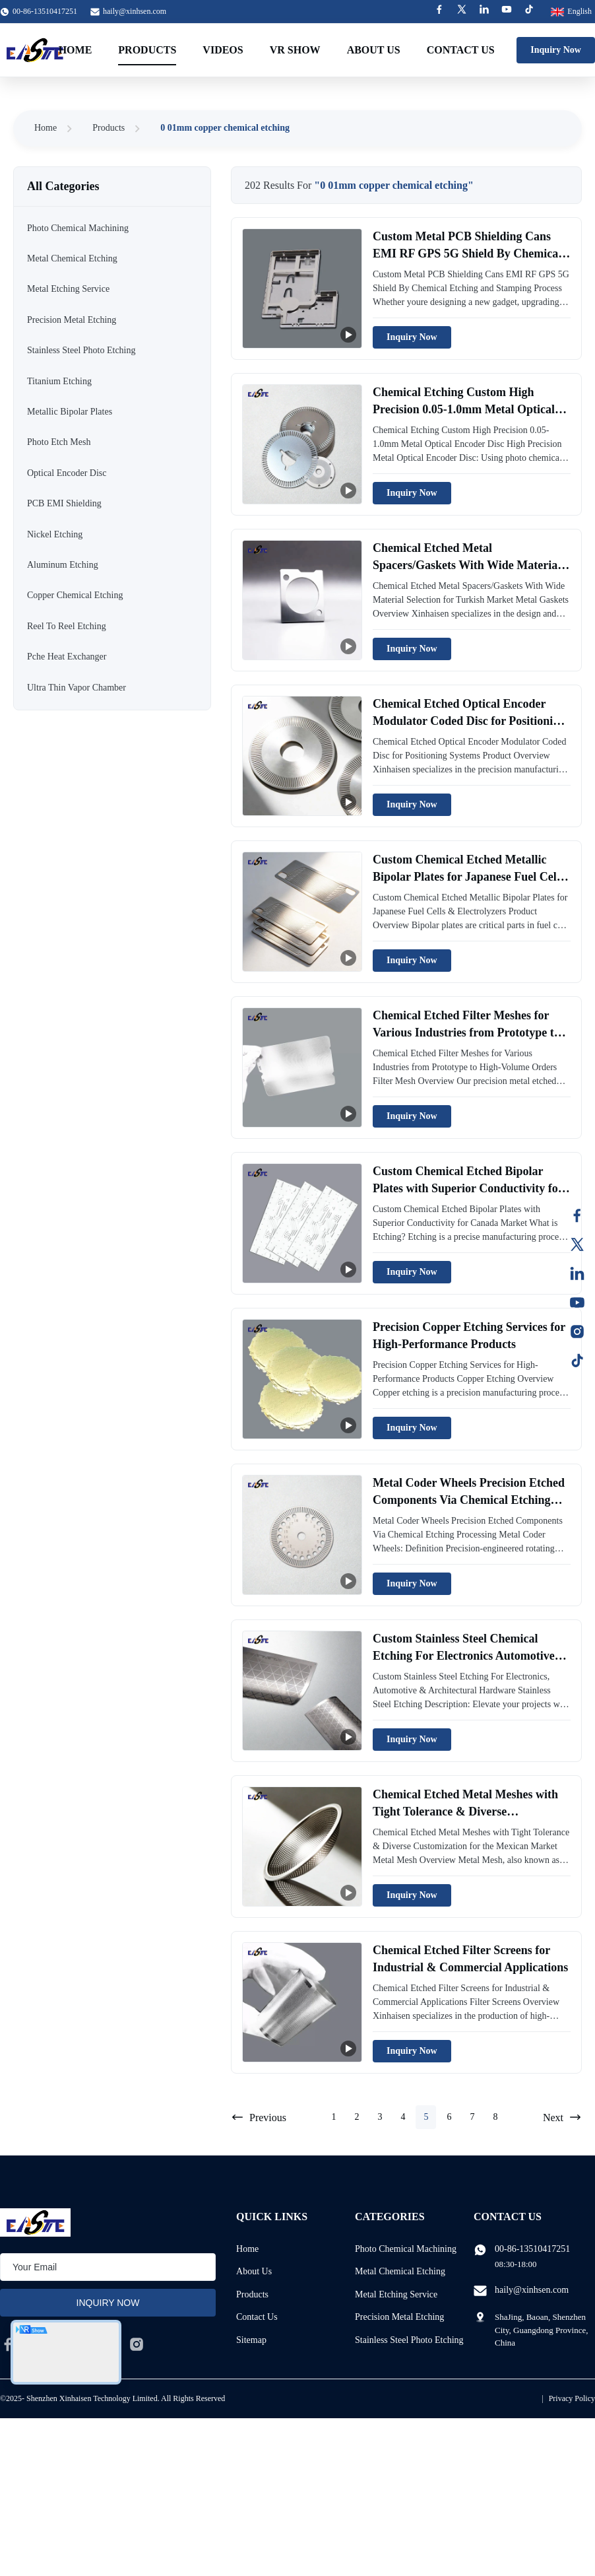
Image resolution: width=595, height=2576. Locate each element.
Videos (223, 49)
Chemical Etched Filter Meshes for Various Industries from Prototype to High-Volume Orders (466, 1032)
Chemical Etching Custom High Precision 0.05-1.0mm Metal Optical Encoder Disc (464, 409)
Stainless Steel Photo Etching (409, 2340)
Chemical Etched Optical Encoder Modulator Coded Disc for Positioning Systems (469, 720)
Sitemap (251, 2340)
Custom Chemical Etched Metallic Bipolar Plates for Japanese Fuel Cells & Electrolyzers (469, 876)
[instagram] (136, 2344)
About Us (373, 49)
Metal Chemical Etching (400, 2271)
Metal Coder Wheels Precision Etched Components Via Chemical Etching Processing (469, 1499)
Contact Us (461, 49)
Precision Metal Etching (399, 2317)
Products (147, 49)
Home (75, 49)
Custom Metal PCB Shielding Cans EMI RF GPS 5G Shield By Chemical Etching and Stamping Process (467, 253)
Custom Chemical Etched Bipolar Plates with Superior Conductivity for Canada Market (468, 1188)
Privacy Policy (572, 2398)
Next (562, 2117)
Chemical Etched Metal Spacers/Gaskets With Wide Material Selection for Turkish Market (467, 564)
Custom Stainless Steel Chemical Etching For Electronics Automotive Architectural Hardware (464, 1655)
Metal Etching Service (396, 2294)
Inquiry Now (555, 50)
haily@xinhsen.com (134, 11)
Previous (258, 2117)
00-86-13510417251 (532, 2249)
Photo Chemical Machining (405, 2249)
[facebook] (8, 2344)
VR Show (295, 49)
